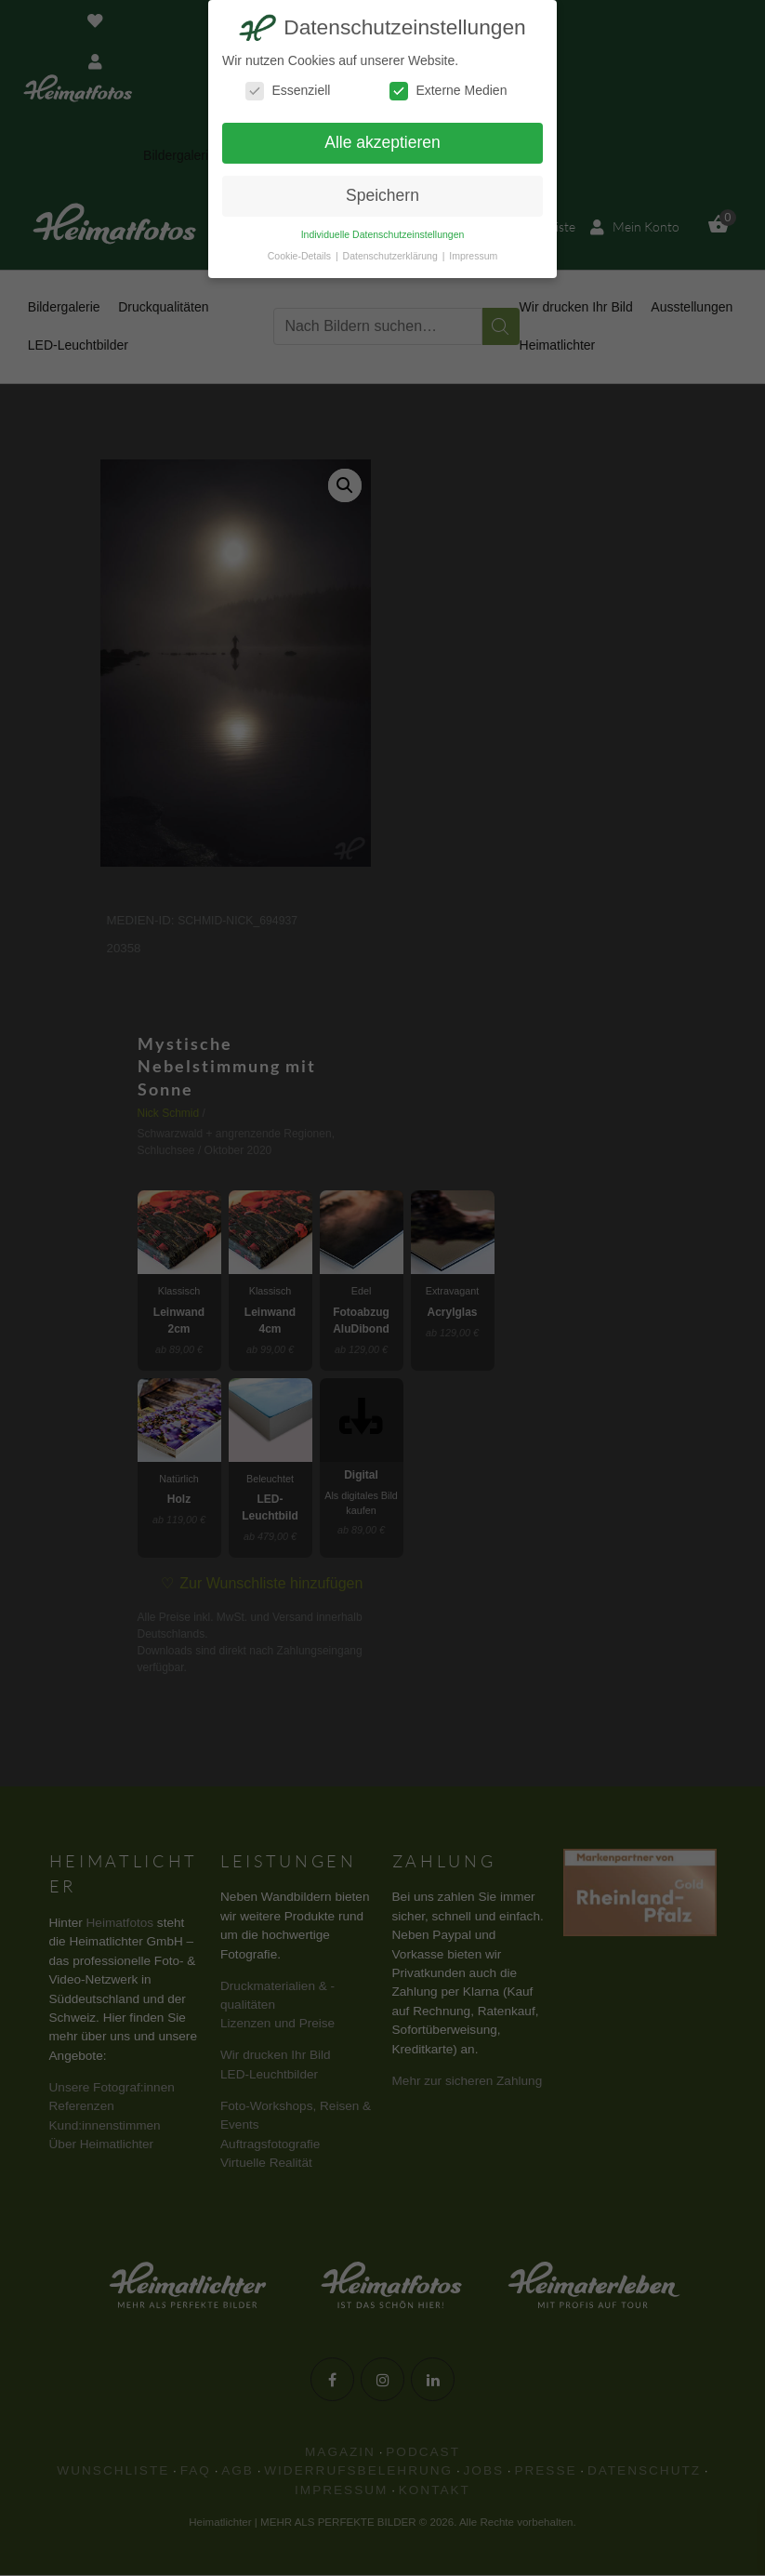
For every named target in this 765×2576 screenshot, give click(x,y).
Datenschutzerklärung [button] (392, 255)
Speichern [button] (382, 195)
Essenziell (287, 91)
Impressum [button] (473, 255)
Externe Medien (448, 91)
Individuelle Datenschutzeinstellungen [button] (383, 234)
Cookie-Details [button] (301, 255)
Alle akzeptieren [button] (382, 142)
